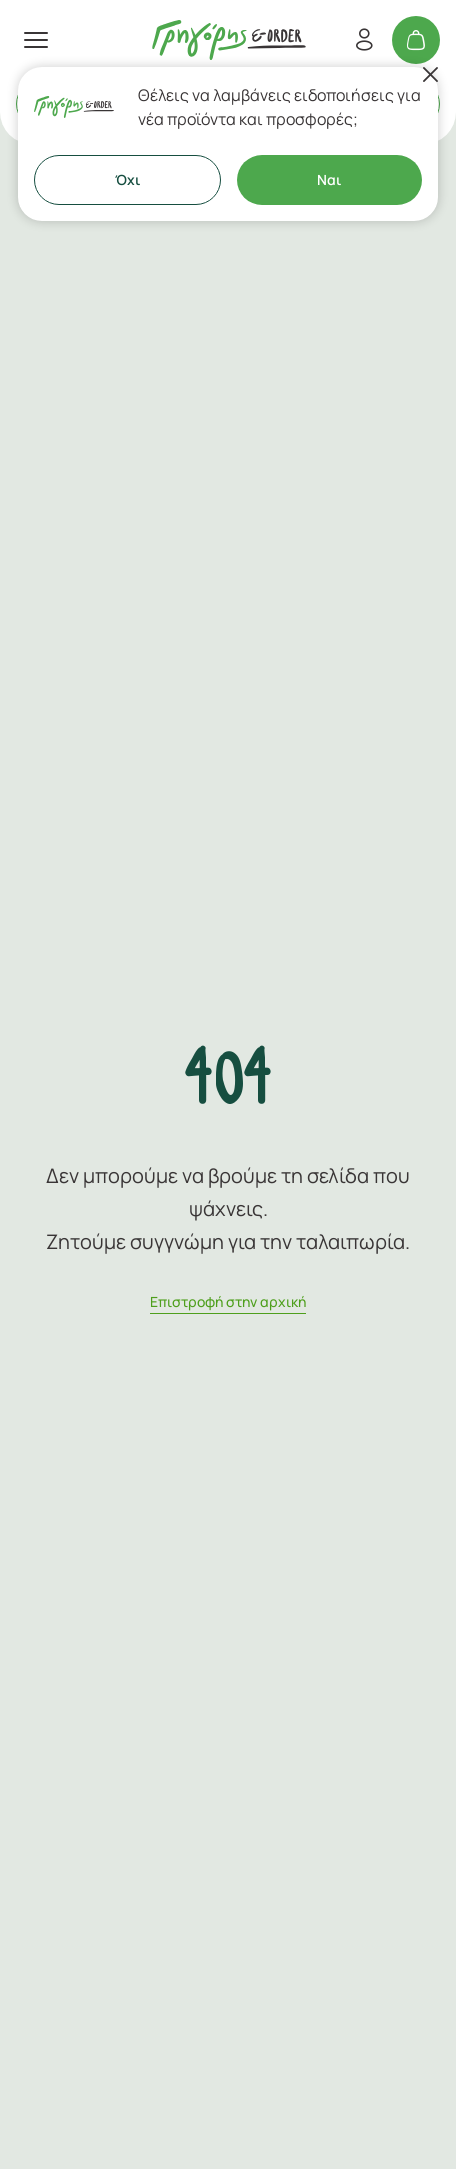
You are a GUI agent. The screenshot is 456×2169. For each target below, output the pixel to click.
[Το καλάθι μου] (416, 40)
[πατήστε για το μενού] (36, 40)
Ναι (329, 179)
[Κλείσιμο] (430, 75)
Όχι (127, 179)
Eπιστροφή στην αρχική (228, 1301)
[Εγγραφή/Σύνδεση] (364, 40)
